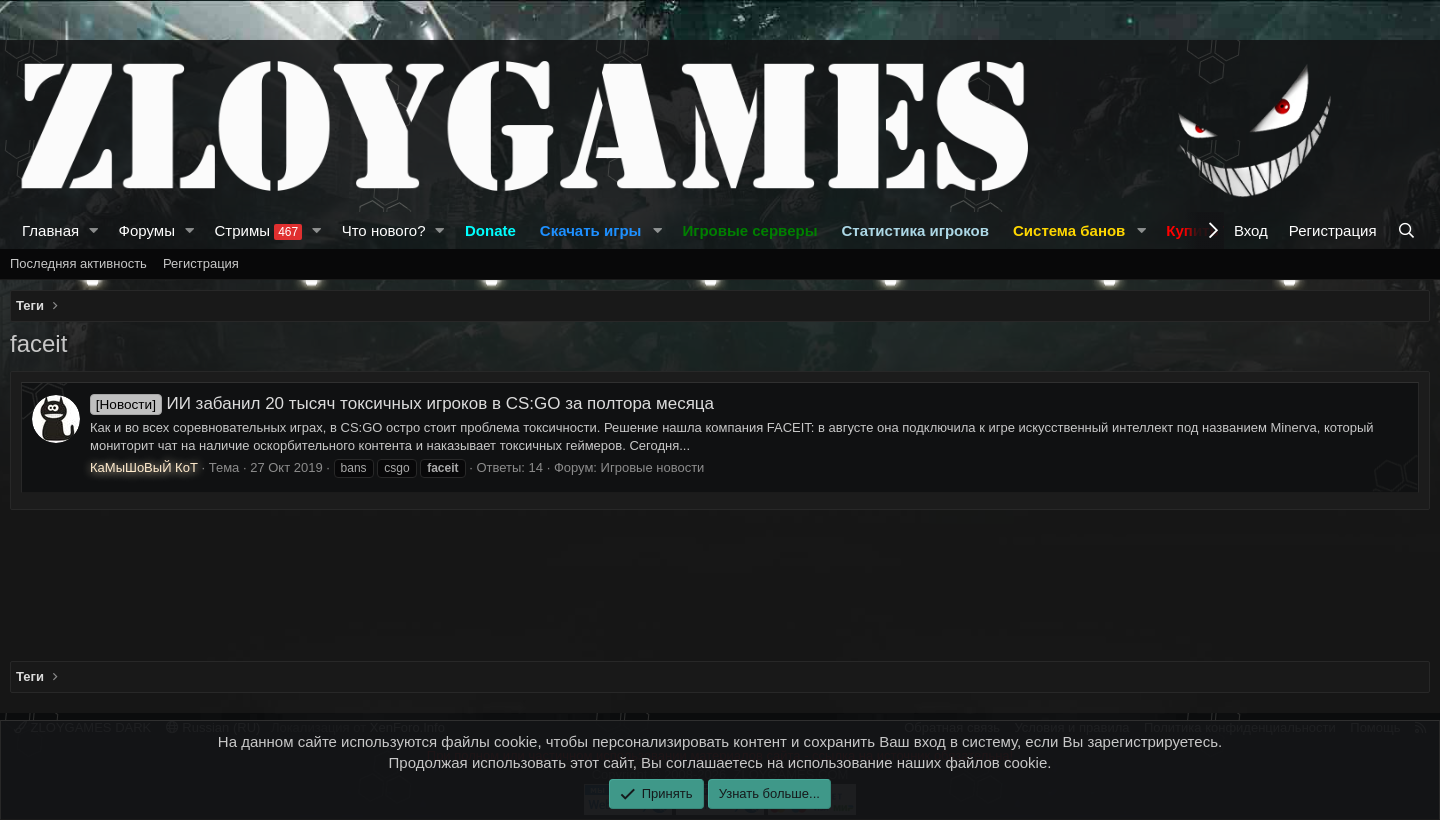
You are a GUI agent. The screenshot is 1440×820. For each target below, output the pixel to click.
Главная (50, 230)
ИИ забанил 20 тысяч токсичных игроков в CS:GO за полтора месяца (402, 403)
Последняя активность (78, 263)
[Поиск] (1408, 230)
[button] (94, 230)
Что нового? (384, 230)
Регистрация (201, 263)
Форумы (147, 230)
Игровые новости (653, 467)
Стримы (258, 231)
